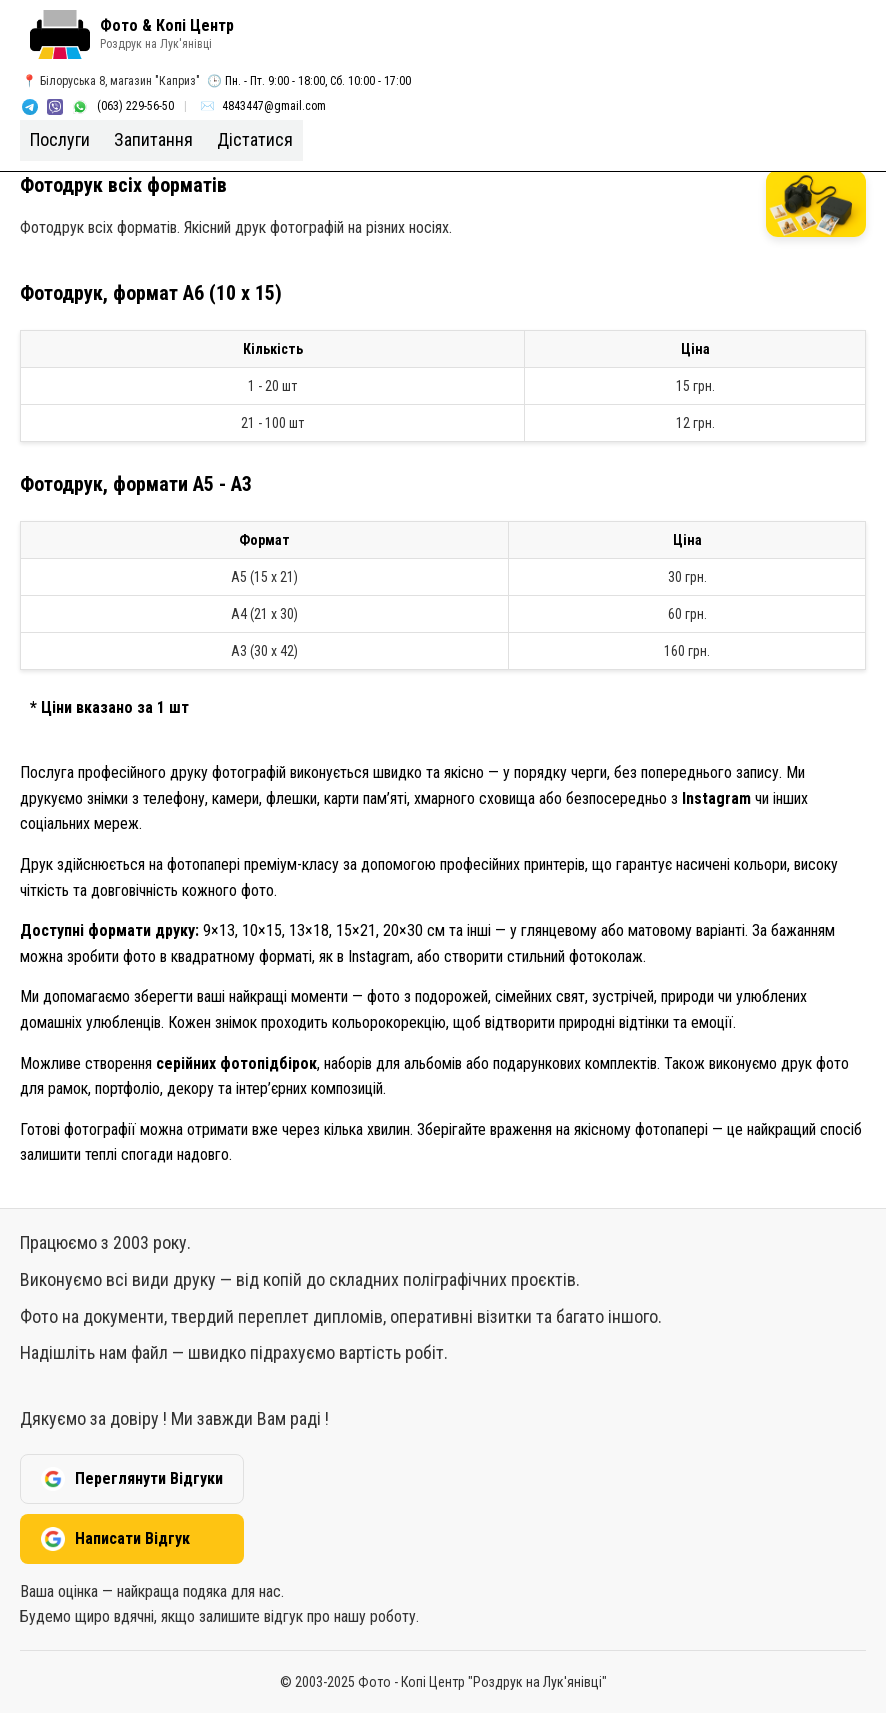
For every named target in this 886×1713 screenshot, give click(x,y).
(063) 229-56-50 (135, 106)
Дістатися (255, 139)
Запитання (153, 139)
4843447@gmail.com (274, 106)
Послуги (60, 139)
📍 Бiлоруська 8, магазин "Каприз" (111, 81)
